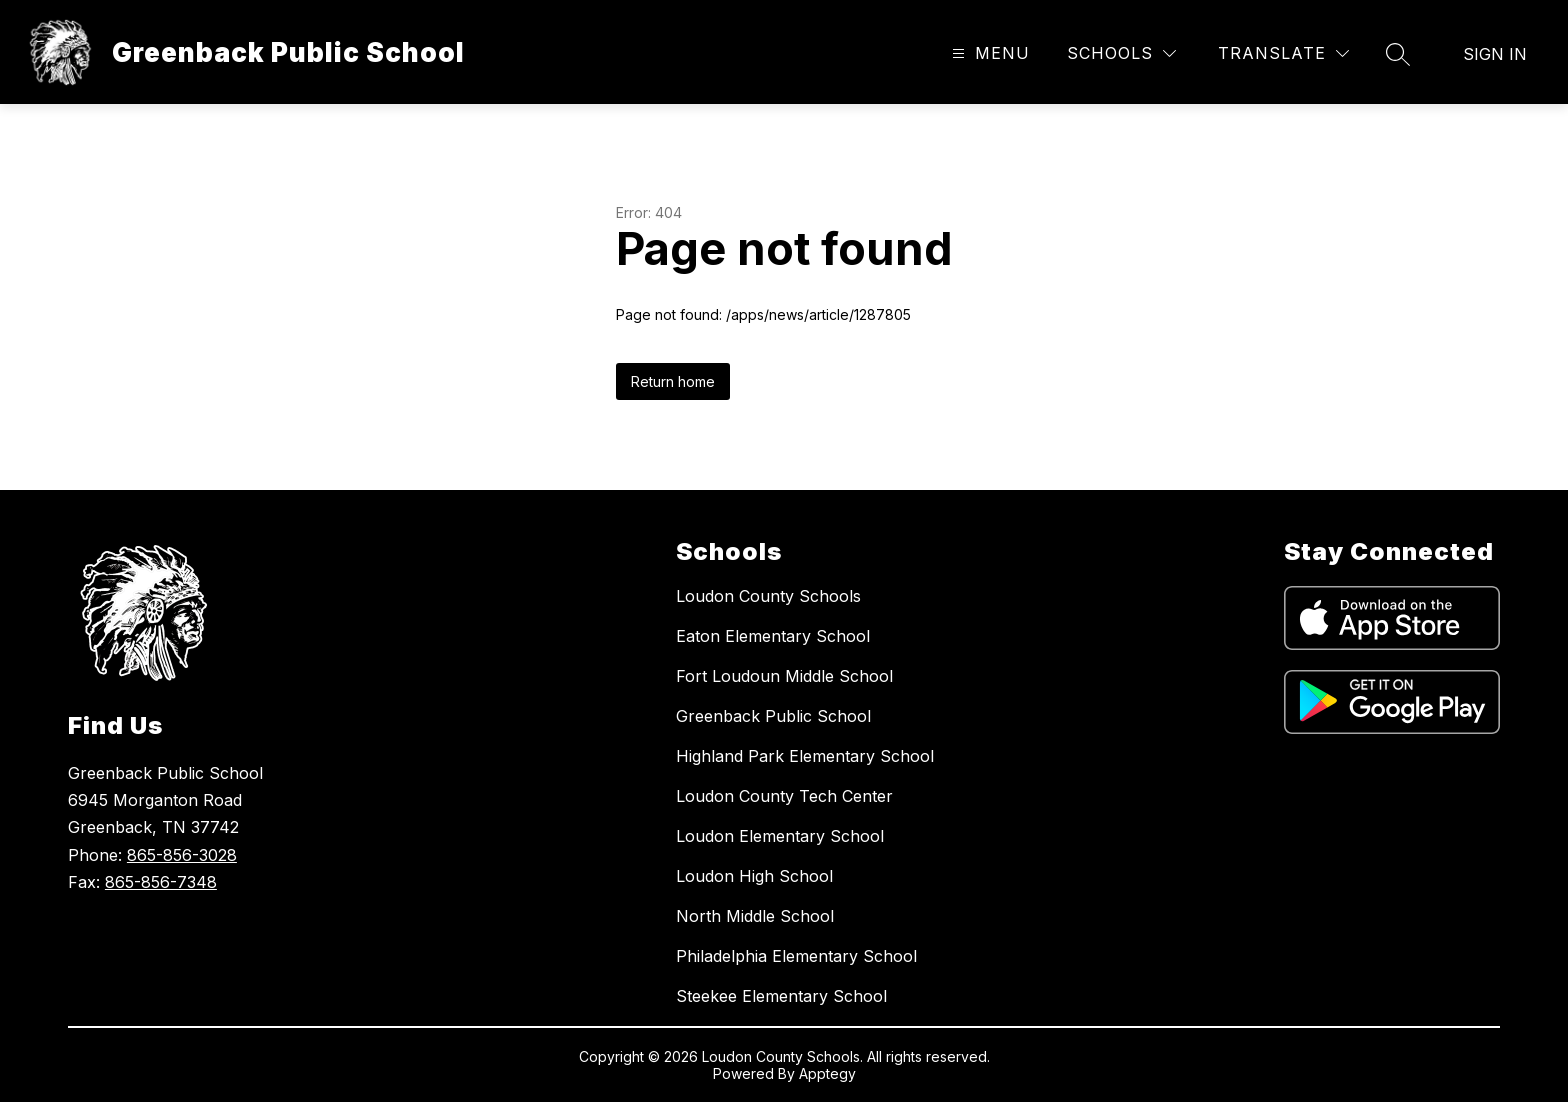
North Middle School (755, 916)
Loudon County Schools (768, 596)
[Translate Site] (1283, 53)
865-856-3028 (182, 855)
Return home (673, 381)
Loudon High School (754, 876)
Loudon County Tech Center (784, 796)
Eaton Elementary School (773, 636)
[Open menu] (988, 53)
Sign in (1495, 54)
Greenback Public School (773, 716)
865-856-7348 (161, 882)
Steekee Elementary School (781, 996)
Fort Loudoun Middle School (784, 676)
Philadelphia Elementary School (796, 956)
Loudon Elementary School (780, 836)
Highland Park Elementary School (805, 756)
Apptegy (827, 1073)
